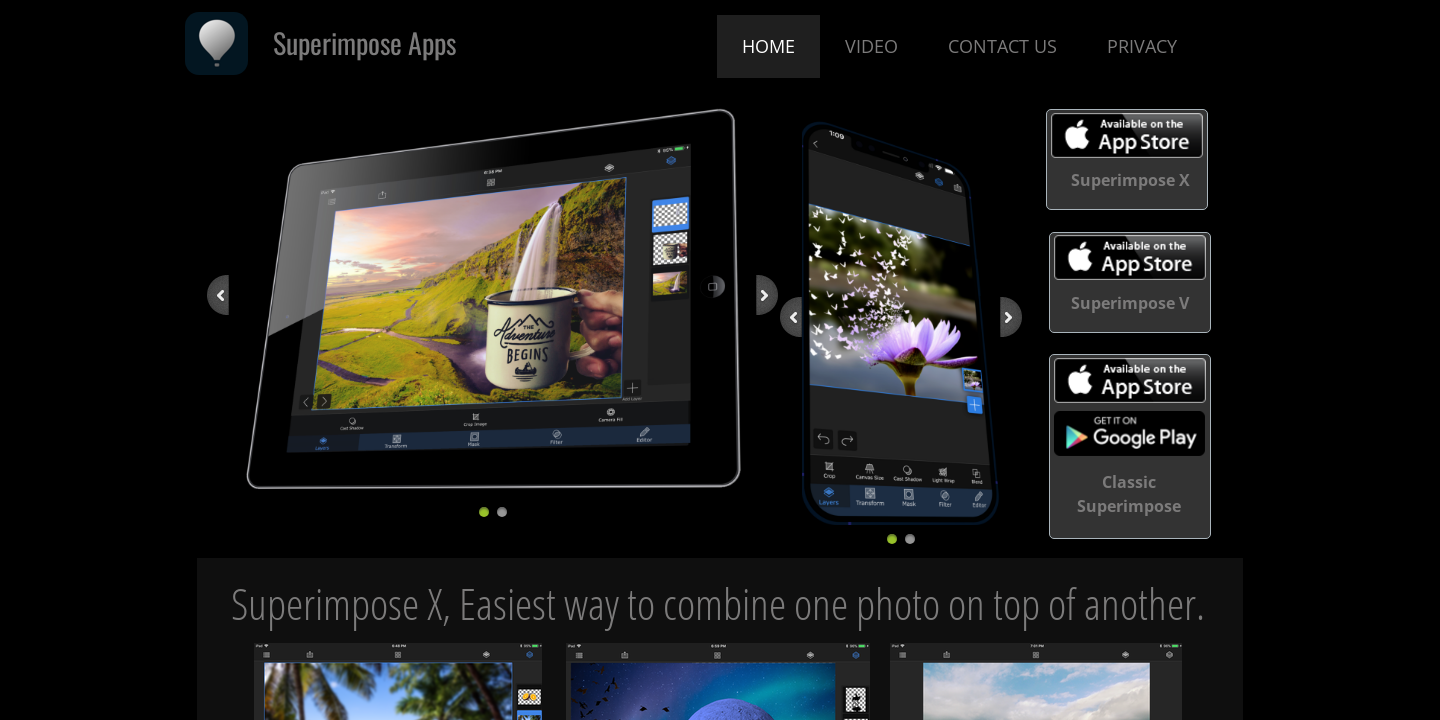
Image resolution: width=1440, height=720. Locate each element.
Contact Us (1002, 46)
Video (871, 46)
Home (768, 46)
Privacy (1142, 46)
